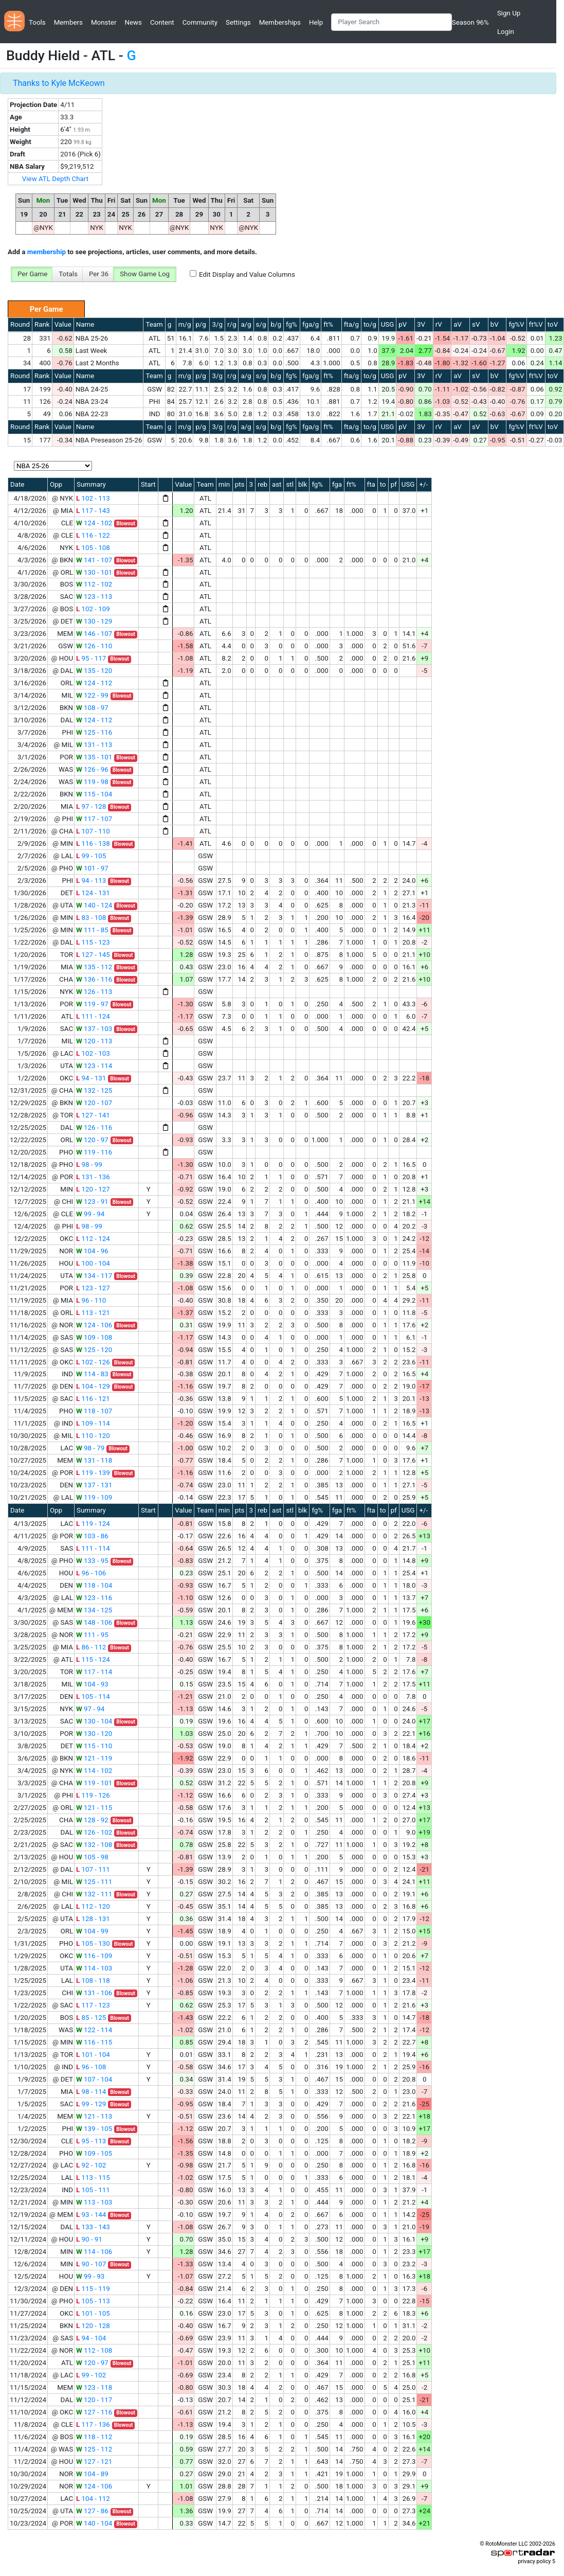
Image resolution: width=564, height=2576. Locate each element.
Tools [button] (37, 22)
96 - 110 (91, 1300)
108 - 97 (92, 708)
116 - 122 (93, 535)
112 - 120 (93, 1906)
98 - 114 (91, 2091)
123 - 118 (94, 2387)
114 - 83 (92, 1374)
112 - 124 (93, 1238)
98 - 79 (90, 1448)
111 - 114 (93, 1548)
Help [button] (316, 22)
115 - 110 (94, 1746)
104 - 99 (92, 1931)
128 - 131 (93, 1919)
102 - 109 (93, 609)
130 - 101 (94, 572)
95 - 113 (91, 2141)
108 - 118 (93, 1980)
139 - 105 (94, 2129)
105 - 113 (93, 2301)
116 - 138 (93, 843)
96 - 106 (91, 1573)
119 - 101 (94, 1783)
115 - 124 (93, 1659)
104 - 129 (93, 1386)
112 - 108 (94, 2350)
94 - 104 (91, 2338)
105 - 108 (93, 548)
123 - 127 (93, 1288)
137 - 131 (94, 1485)
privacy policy (534, 2561)
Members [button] (68, 22)
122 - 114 (94, 2030)
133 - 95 (92, 1561)
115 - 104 (94, 794)
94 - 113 (91, 880)
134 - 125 (94, 1610)
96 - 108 (91, 2067)
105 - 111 (93, 2190)
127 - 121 (94, 2461)
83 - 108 (91, 917)
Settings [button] (238, 22)
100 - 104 (93, 1263)
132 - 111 (94, 1894)
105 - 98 (92, 1857)
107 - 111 (93, 1869)
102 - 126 (93, 1362)
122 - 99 (92, 695)
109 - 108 (94, 1337)
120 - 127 (93, 1189)
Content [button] (162, 22)
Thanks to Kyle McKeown (59, 83)
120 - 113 (94, 1041)
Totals (68, 274)
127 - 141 (93, 1115)
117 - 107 (94, 819)
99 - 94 (90, 1214)
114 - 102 (94, 1770)
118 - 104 (94, 1585)
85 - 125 (91, 2017)
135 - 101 (94, 757)
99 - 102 (91, 2375)
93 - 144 (91, 2214)
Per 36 (98, 274)
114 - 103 (94, 1968)
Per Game (32, 274)
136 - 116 (94, 979)
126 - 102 (94, 1832)
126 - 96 (92, 769)
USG (387, 324)
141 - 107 (94, 560)
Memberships (280, 22)
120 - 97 (92, 1140)
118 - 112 (94, 2437)
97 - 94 (90, 1709)
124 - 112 (94, 683)
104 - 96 (92, 1251)
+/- (423, 484)
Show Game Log (145, 274)
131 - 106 (94, 1993)
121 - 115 (94, 1807)
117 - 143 (93, 510)
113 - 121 (93, 1313)
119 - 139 (93, 1473)
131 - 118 (94, 1460)
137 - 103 (94, 1029)
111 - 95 (92, 1635)
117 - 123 (93, 2005)
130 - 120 (94, 1733)
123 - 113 (94, 596)
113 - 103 (94, 2202)
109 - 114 (93, 1423)
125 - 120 (94, 1350)
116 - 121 (93, 1398)
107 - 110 (93, 831)
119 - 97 (92, 1004)
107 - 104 (94, 2079)
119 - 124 (93, 1523)
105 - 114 (93, 1696)
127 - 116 (94, 2412)
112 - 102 (94, 584)
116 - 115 (94, 2042)
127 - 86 (92, 2511)
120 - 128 (93, 2326)
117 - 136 (93, 2424)
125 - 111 (94, 1882)
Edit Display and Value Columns (247, 274)
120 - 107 (94, 1103)
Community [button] (200, 22)
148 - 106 (94, 1622)
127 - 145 (93, 954)
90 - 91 (89, 2239)
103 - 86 (92, 1536)
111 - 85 (92, 930)
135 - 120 (94, 670)
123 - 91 (92, 1201)
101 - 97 (92, 868)
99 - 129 (91, 2104)
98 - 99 (89, 1164)
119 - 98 (92, 782)
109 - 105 (94, 2153)
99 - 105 (91, 856)
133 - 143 (93, 2227)
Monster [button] (103, 22)
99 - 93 (90, 2276)
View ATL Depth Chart (55, 179)
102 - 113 (93, 498)
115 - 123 (93, 942)
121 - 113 (94, 2116)
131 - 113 (94, 745)
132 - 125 (94, 1090)
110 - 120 (93, 1436)
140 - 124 (94, 905)
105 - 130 (93, 1943)
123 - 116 (94, 1598)
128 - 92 (92, 1820)
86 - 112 (91, 1647)
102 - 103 (93, 1053)
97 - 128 (91, 806)
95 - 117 (91, 658)
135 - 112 (94, 967)
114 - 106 (94, 2251)
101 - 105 (93, 2313)
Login (505, 31)
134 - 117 (94, 1276)
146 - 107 (94, 633)
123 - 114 (94, 1066)
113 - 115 (93, 2177)
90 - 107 (91, 2264)
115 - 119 (93, 2289)
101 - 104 (93, 2054)
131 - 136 (93, 1177)
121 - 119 (94, 1758)
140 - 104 (94, 2523)
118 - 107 (94, 1411)
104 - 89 (92, 2474)
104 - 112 (93, 2498)
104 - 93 (92, 1684)
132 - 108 (94, 1845)
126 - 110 (94, 646)
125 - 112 (94, 2449)
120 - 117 (94, 2400)
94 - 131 (91, 1078)
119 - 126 (93, 1795)
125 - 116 (94, 732)
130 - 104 (94, 1721)
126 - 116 (94, 1127)
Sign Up (508, 13)
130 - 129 (94, 621)
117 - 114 (94, 1672)
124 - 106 (94, 1325)
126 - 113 (94, 992)
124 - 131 (93, 893)
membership (46, 252)
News (132, 22)
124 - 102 (94, 523)
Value (62, 324)
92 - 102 (91, 2165)
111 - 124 (93, 1016)
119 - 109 (94, 1497)
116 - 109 (94, 1956)
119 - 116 (94, 1152)
